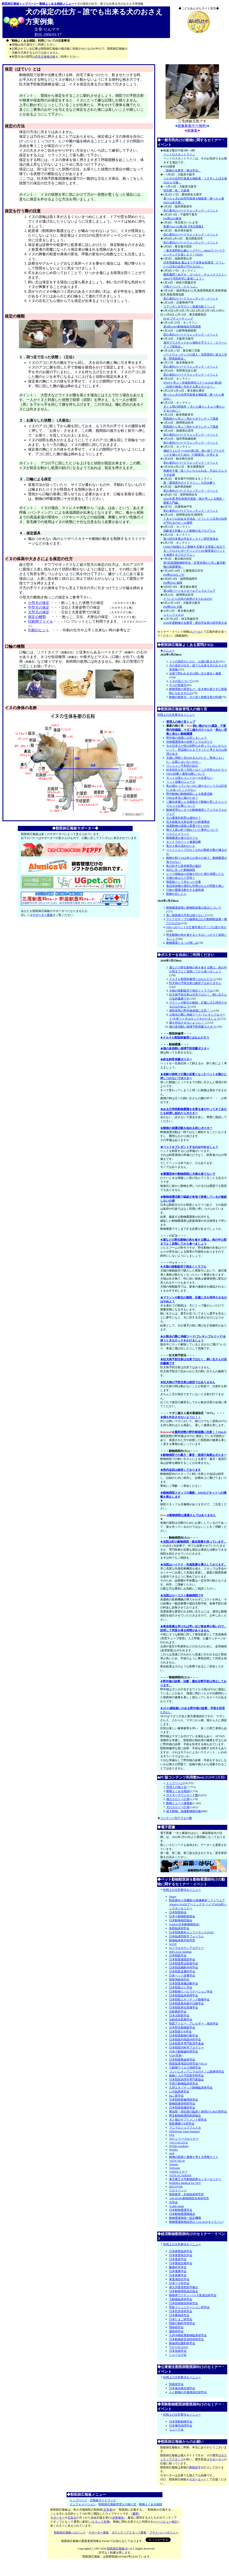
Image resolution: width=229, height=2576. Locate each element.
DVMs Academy (179, 2146)
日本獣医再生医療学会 (183, 2007)
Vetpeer (173, 2164)
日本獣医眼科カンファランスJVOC (191, 1932)
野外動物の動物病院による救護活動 (189, 793)
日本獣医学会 (177, 1955)
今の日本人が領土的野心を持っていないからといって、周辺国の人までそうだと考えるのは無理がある (196, 749)
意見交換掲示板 (45, 56)
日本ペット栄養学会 (182, 1975)
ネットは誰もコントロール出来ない (189, 777)
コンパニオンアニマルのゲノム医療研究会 (196, 2071)
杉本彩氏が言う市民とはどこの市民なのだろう (196, 769)
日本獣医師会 (177, 1912)
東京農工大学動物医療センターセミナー (195, 2179)
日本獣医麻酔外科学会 (183, 1967)
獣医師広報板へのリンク (70, 2532)
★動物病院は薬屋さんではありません (191, 1515)
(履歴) (135, 2513)
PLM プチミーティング (178, 318)
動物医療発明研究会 (182, 2103)
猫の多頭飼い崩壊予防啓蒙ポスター (192, 1026)
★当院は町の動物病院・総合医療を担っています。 (193, 1541)
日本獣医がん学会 (180, 1987)
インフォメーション (83, 2504)
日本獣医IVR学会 (180, 2031)
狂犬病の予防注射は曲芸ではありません (195, 983)
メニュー (169, 650)
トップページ (175, 1783)
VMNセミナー (178, 2171)
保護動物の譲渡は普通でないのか (188, 825)
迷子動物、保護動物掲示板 (183, 1811)
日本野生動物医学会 (182, 2027)
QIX (171, 2135)
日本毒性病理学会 (180, 2425)
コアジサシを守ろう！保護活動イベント (189, 306)
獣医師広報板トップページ (19, 3)
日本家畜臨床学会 (180, 2251)
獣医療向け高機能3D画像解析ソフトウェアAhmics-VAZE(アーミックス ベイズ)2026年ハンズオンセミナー (198, 1904)
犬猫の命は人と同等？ (180, 877)
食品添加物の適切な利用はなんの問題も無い (195, 886)
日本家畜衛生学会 (180, 2255)
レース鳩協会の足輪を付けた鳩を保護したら (195, 873)
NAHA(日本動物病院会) (184, 1924)
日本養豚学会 (177, 2271)
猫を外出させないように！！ (188, 1022)
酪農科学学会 (177, 2267)
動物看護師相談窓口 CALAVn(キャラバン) (196, 2222)
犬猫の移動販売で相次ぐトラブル (191, 990)
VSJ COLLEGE (178, 2142)
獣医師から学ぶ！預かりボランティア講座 (190, 418)
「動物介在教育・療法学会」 (182, 170)
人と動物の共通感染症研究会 (188, 2392)
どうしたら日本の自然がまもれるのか (188, 598)
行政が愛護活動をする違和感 (185, 890)
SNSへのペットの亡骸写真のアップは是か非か (196, 927)
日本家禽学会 (177, 2275)
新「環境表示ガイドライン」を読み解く (189, 482)
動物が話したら (176, 894)
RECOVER (176, 2186)
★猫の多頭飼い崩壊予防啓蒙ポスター (184, 1048)
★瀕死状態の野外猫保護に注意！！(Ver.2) (199, 1432)
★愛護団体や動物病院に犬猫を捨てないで (187, 1173)
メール (196, 631)
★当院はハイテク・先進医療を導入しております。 (193, 1564)
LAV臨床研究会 (179, 2091)
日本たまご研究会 (180, 2319)
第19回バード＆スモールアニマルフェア (189, 590)
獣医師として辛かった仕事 (183, 881)
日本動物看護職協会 (182, 2214)
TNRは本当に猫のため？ (182, 797)
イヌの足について (180, 681)
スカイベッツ (177, 2190)
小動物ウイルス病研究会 (185, 2067)
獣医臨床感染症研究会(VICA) (188, 2063)
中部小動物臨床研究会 (183, 2083)
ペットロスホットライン (179, 154)
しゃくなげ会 (177, 2355)
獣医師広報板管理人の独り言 (117, 2504)
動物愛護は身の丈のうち (182, 837)
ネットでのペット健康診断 (183, 841)
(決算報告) (118, 2517)
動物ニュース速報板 (179, 1803)
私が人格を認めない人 (180, 845)
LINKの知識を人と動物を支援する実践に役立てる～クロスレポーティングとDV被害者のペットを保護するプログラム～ (194, 550)
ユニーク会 (176, 2429)
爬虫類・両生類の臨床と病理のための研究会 (198, 2111)
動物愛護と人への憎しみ (182, 942)
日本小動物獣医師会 (182, 1916)
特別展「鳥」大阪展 (176, 190)
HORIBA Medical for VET (185, 2183)
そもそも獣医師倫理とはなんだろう (192, 979)
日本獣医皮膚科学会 (182, 1971)
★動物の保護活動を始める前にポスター (186, 1128)
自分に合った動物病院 (180, 869)
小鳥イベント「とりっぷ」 (180, 286)
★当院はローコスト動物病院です (182, 1595)
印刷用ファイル (40, 621)
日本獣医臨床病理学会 (183, 1995)
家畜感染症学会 (179, 2279)
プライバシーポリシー (163, 2532)
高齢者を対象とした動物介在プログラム (189, 530)
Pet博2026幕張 (172, 218)
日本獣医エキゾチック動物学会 (189, 1999)
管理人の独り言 (176, 1787)
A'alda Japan (176, 2206)
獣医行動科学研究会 (182, 2323)
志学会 (173, 2202)
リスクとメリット (177, 833)
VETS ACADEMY (180, 2175)
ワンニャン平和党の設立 (182, 765)
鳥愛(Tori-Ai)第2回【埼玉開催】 (183, 226)
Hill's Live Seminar (180, 1951)
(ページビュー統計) (166, 2521)
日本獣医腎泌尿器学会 (183, 1963)
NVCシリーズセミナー (183, 2138)
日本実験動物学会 (180, 2421)
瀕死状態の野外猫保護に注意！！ (191, 1010)
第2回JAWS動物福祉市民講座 (182, 326)
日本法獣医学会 (179, 2015)
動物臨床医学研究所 (182, 1940)
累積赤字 (195, 2467)
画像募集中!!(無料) (192, 126)
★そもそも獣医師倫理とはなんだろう (184, 1037)
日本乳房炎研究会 (180, 2311)
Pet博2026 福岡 (172, 582)
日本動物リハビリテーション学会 (191, 1991)
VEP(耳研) (175, 2055)
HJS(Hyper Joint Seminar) (184, 2131)
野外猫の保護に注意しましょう (186, 737)
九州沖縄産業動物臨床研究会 (188, 2335)
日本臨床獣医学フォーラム (186, 1936)
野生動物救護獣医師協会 (185, 2115)
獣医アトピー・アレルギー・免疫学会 (193, 2023)
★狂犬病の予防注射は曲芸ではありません (187, 1382)
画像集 (192, 130)
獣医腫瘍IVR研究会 (181, 2123)
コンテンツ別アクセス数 (176, 1818)
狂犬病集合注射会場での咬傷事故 (188, 821)
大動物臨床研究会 (180, 2299)
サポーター (216, 2459)
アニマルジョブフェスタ (185, 2127)
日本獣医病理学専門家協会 (186, 2079)
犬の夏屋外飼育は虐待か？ (183, 817)
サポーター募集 (42, 915)
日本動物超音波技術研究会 (186, 2339)
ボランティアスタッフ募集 (129, 2532)
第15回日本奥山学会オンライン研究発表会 (190, 538)
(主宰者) (107, 2509)
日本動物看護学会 (180, 2210)
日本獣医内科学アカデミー (186, 2047)
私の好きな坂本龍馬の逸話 (183, 865)
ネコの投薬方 (177, 685)
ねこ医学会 (176, 2095)
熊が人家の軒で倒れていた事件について (192, 829)
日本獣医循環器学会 (182, 1959)
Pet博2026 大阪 (172, 606)
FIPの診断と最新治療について (185, 773)
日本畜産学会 (177, 2259)
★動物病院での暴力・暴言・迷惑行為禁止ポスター (193, 1455)
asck (171, 2153)
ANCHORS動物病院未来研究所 (189, 2198)
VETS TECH (176, 2160)
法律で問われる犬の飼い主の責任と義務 (195, 673)
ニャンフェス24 (173, 614)
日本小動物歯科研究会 (183, 2051)
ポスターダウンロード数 (182, 1795)
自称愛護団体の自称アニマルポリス (189, 741)
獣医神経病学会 (179, 1979)
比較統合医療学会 (180, 2019)
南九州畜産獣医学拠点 (183, 2287)
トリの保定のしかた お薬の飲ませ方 (193, 661)
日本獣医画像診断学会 (183, 1983)
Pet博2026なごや (173, 574)
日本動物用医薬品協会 (183, 2291)
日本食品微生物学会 (182, 2388)
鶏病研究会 (176, 2327)
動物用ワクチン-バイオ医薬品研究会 (192, 2295)
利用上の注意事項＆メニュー (176, 714)
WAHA (173, 2149)
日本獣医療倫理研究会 (183, 2099)
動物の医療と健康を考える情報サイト (193, 2157)
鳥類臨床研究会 (179, 1928)
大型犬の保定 (38, 612)
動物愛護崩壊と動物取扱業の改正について (193, 907)
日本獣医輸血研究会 (182, 2059)
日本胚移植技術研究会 (183, 2303)
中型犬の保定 (38, 607)
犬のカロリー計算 (177, 1807)
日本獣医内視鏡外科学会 (185, 2039)
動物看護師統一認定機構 (185, 2218)
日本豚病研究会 (179, 2315)
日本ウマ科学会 (179, 2283)
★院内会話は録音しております (180, 1469)
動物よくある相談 (177, 1791)
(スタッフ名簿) (100, 2521)
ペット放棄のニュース (180, 781)
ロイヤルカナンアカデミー (186, 1948)
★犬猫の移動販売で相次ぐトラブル (183, 1266)
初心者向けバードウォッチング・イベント (190, 210)
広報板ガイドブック (103, 2500)
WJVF (173, 1944)
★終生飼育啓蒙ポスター (176, 1059)
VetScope (174, 2167)
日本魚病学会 (177, 2351)
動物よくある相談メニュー (56, 3)
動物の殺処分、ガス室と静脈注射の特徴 (195, 697)
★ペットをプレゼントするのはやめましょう (189, 1147)
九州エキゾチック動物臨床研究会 (191, 2087)
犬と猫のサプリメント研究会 (188, 2119)
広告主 (72, 2517)
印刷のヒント (38, 630)
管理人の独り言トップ (180, 721)
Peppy (172, 1896)
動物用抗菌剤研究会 (182, 2343)
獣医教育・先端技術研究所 (186, 2194)
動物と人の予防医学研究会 (186, 2075)
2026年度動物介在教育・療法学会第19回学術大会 (195, 622)
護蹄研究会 (176, 2331)
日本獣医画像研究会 (182, 2107)
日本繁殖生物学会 (180, 2263)
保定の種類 (37, 617)
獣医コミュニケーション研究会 (189, 2307)
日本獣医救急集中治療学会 (186, 2003)
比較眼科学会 (177, 2011)
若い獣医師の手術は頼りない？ (186, 915)
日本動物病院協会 (180, 1920)
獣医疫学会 (176, 2384)
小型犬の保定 (38, 603)
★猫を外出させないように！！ (180, 1417)
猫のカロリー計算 (177, 1799)
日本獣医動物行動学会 (183, 2035)
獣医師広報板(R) (117, 2548)
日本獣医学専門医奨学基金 (186, 2043)
